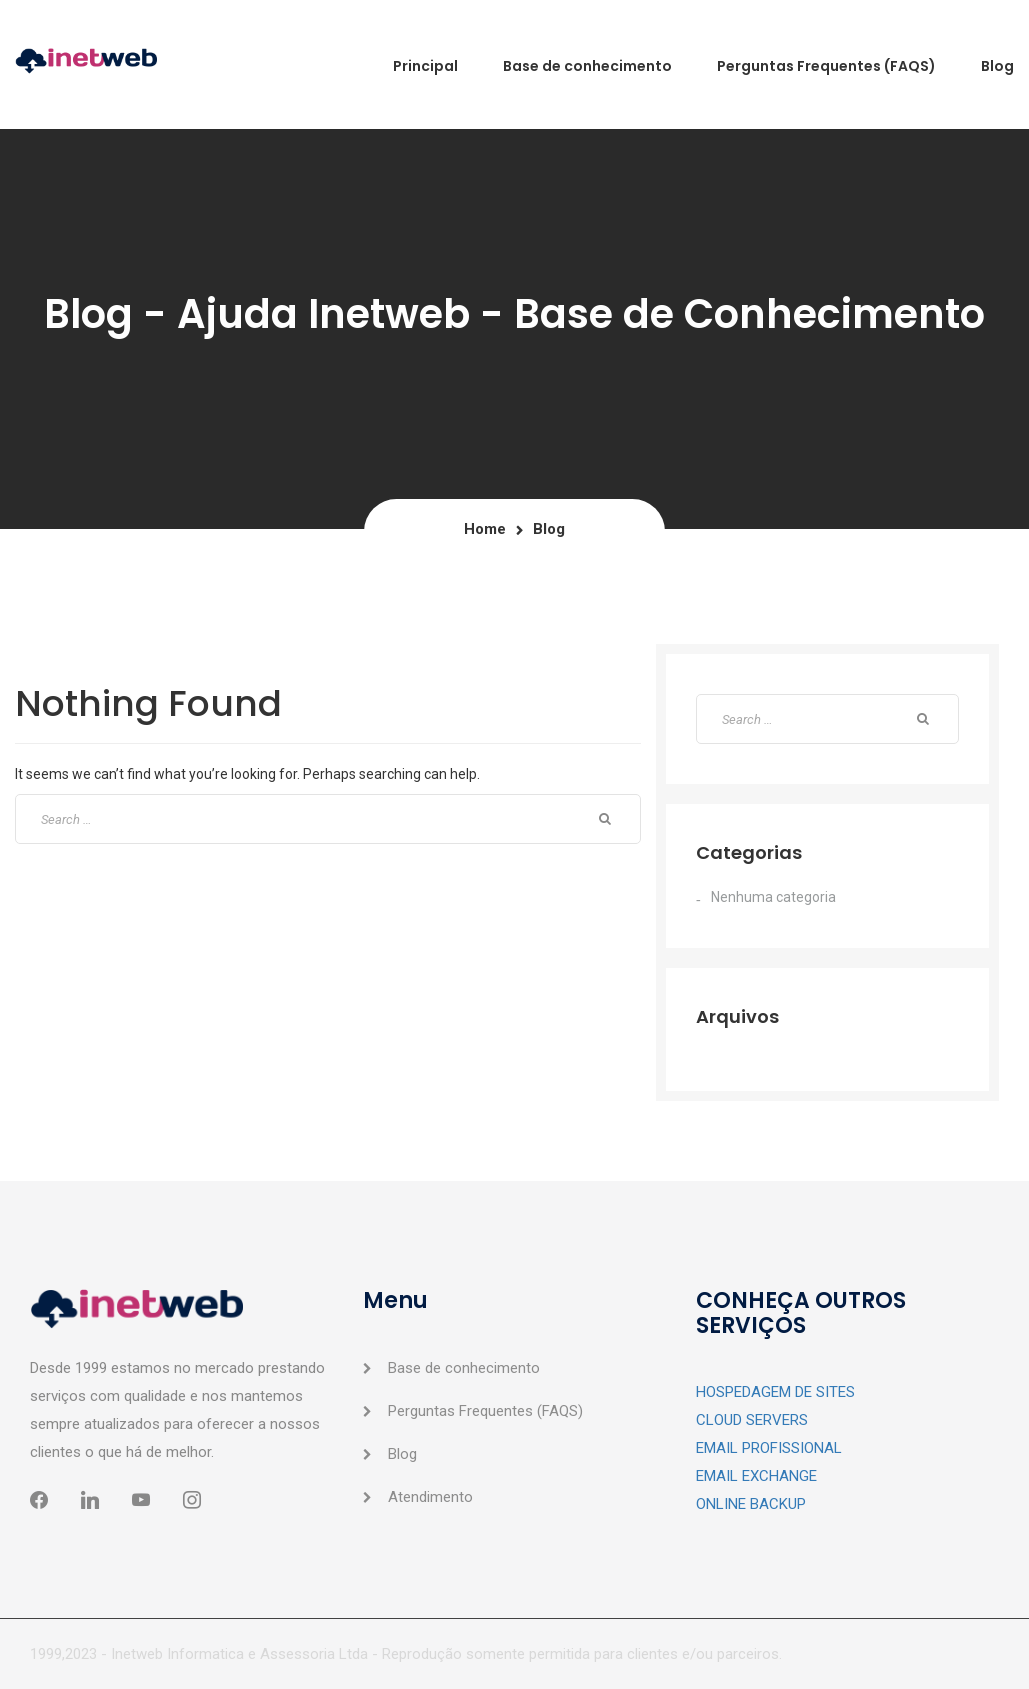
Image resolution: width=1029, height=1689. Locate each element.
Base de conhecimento (464, 1368)
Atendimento (430, 1497)
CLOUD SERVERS (752, 1420)
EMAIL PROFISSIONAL (769, 1448)
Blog (402, 1454)
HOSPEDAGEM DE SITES (775, 1392)
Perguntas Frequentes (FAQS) (485, 1411)
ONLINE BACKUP (751, 1504)
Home (485, 529)
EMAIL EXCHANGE (756, 1476)
